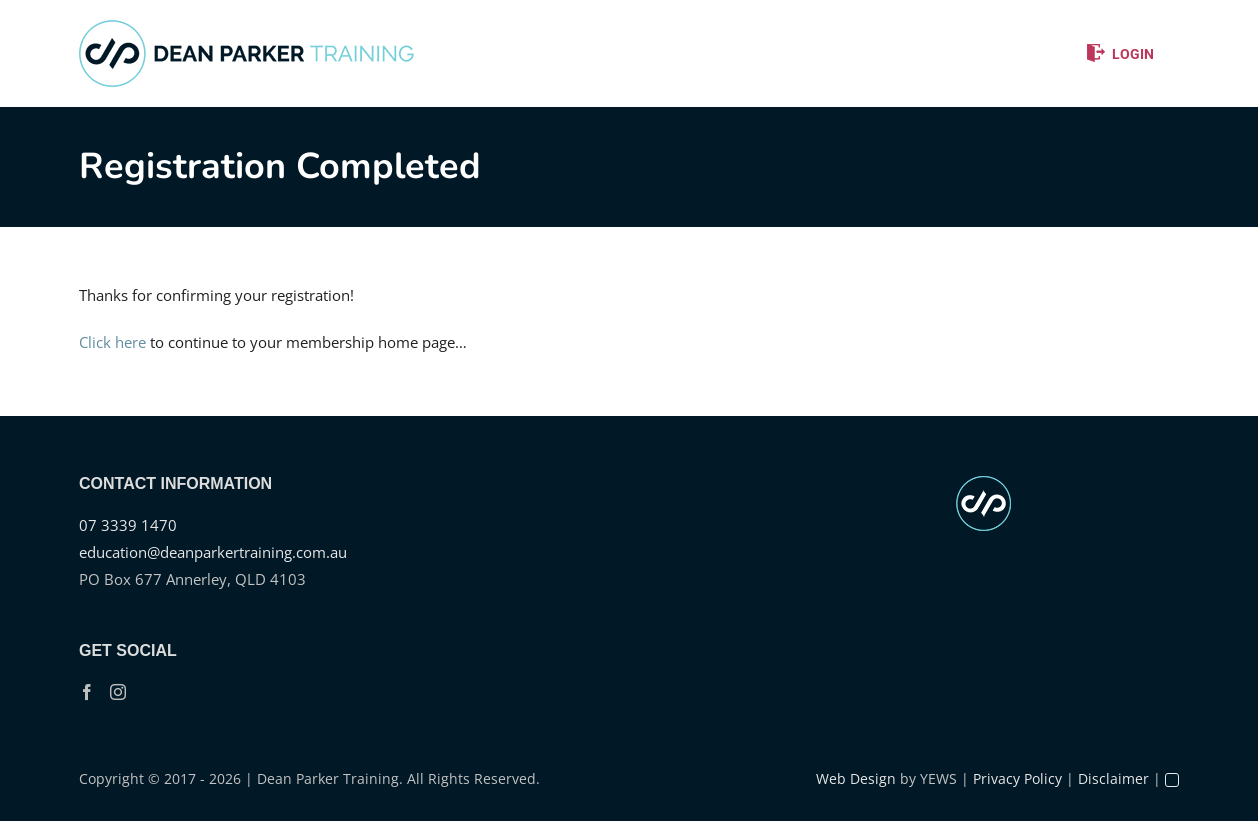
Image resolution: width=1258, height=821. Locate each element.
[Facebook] (87, 692)
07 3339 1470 (128, 525)
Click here (112, 342)
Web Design (856, 778)
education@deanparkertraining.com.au (213, 552)
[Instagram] (118, 692)
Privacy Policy (1017, 778)
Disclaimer (1113, 778)
